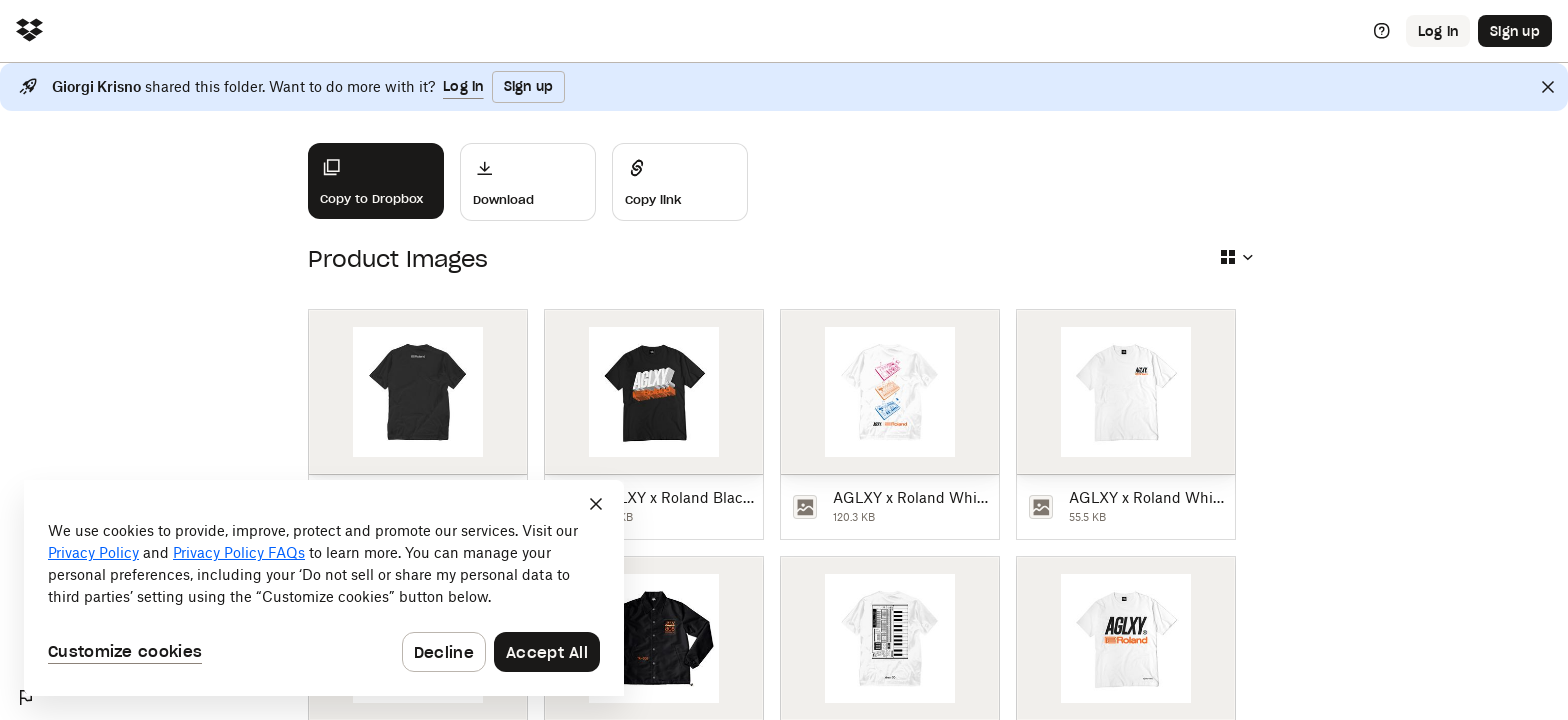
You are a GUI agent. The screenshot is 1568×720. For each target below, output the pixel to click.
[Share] (680, 182)
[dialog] (324, 588)
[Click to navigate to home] (29, 31)
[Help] (1382, 31)
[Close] (1548, 87)
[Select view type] (1236, 257)
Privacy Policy (93, 552)
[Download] (528, 182)
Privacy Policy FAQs (239, 552)
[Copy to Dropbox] (376, 181)
